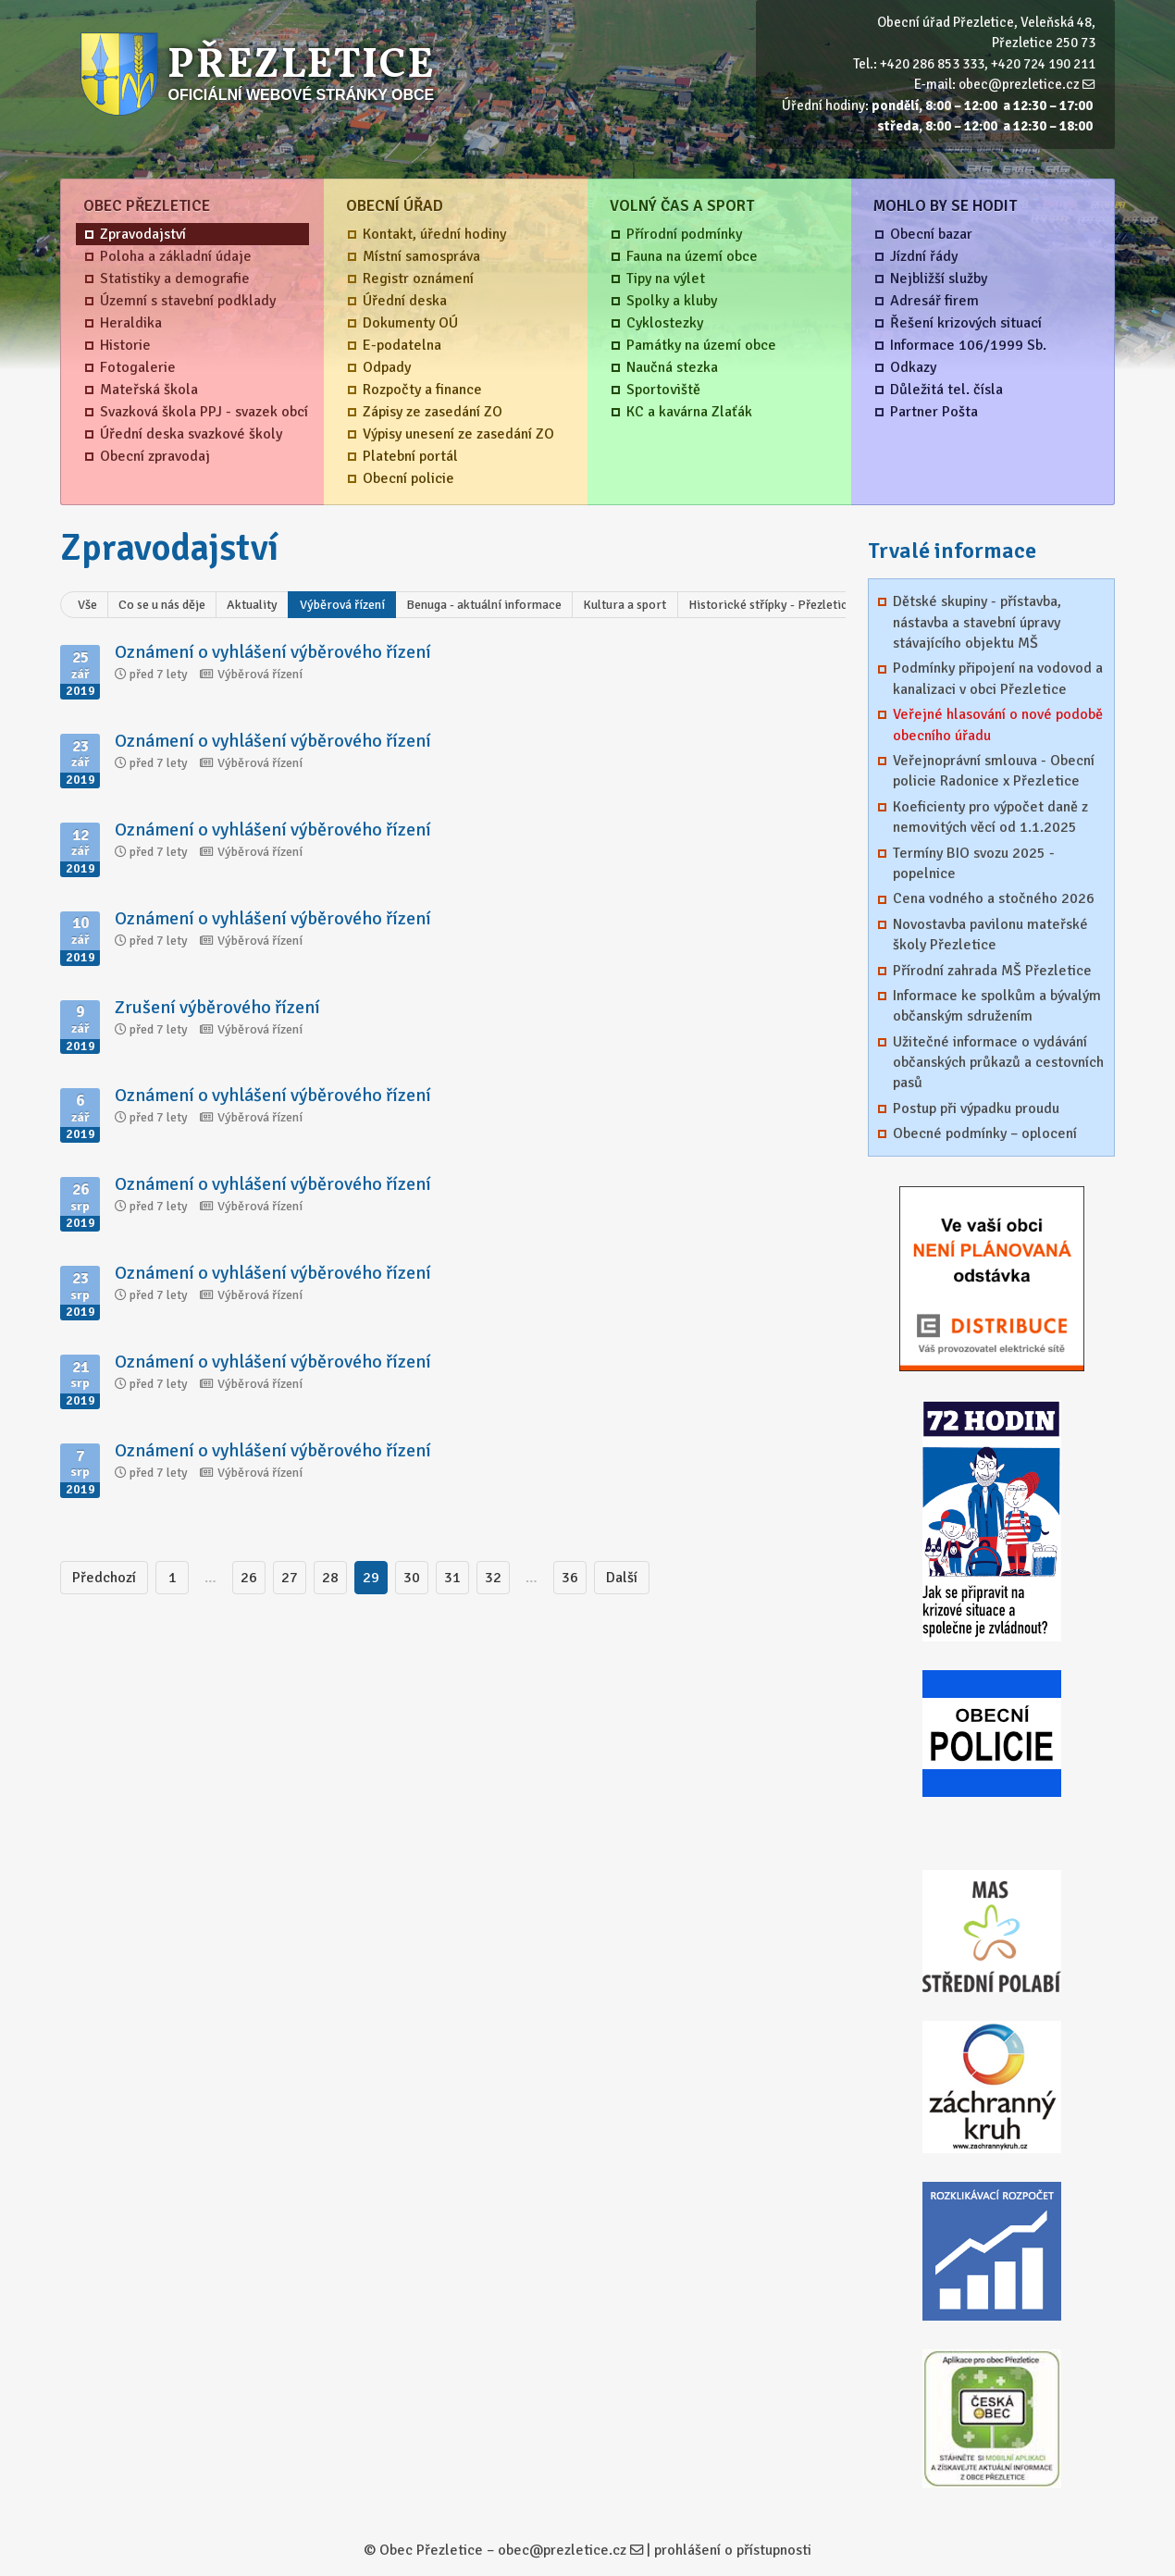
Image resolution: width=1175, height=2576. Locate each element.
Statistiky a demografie (175, 278)
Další (621, 1577)
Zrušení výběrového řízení (217, 1007)
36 (570, 1577)
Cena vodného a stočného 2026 (994, 898)
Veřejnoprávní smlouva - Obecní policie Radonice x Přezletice (994, 770)
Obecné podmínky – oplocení (985, 1133)
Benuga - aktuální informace (484, 605)
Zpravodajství (143, 234)
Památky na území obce (701, 345)
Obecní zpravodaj (155, 456)
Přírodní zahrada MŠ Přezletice (992, 970)
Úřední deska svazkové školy (191, 434)
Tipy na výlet (665, 278)
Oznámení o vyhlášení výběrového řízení (273, 651)
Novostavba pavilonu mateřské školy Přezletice (990, 934)
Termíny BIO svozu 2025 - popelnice (974, 863)
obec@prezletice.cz (1019, 84)
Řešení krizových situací (966, 323)
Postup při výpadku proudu (976, 1108)
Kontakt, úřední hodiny (434, 234)
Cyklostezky (664, 323)
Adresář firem (934, 300)
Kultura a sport (624, 605)
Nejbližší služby (938, 278)
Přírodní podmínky (684, 234)
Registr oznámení (418, 278)
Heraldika (131, 323)
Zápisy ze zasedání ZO (432, 411)
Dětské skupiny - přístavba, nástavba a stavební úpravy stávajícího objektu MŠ (977, 622)
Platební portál (410, 456)
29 (371, 1577)
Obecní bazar (931, 234)
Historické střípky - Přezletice (771, 605)
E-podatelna (402, 345)
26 (249, 1577)
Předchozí (104, 1577)
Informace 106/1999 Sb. (968, 345)
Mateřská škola (149, 389)
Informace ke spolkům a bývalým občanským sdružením (997, 1005)
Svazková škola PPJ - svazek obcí (204, 411)
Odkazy (913, 367)
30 (411, 1577)
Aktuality (252, 605)
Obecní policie (408, 478)
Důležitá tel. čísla (946, 389)
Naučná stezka (672, 367)
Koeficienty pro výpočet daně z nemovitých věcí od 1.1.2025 (990, 817)
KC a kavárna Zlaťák (689, 411)
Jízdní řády (924, 256)
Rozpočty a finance (422, 389)
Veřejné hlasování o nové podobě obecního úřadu (998, 724)
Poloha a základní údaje (176, 256)
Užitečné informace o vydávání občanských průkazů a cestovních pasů (998, 1063)
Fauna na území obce (692, 256)
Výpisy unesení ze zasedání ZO (458, 434)
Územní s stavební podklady (188, 300)
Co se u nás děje (161, 605)
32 (493, 1577)
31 (452, 1577)
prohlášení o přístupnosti (732, 2550)
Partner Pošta (934, 411)
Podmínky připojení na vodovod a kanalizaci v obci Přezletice (998, 678)
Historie (125, 345)
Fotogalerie (138, 367)
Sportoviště (663, 389)
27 (289, 1577)
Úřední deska (405, 300)
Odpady (387, 367)
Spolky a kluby (671, 300)
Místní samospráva (421, 256)
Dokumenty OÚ (410, 323)
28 (330, 1577)
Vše (87, 605)
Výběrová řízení (342, 605)
